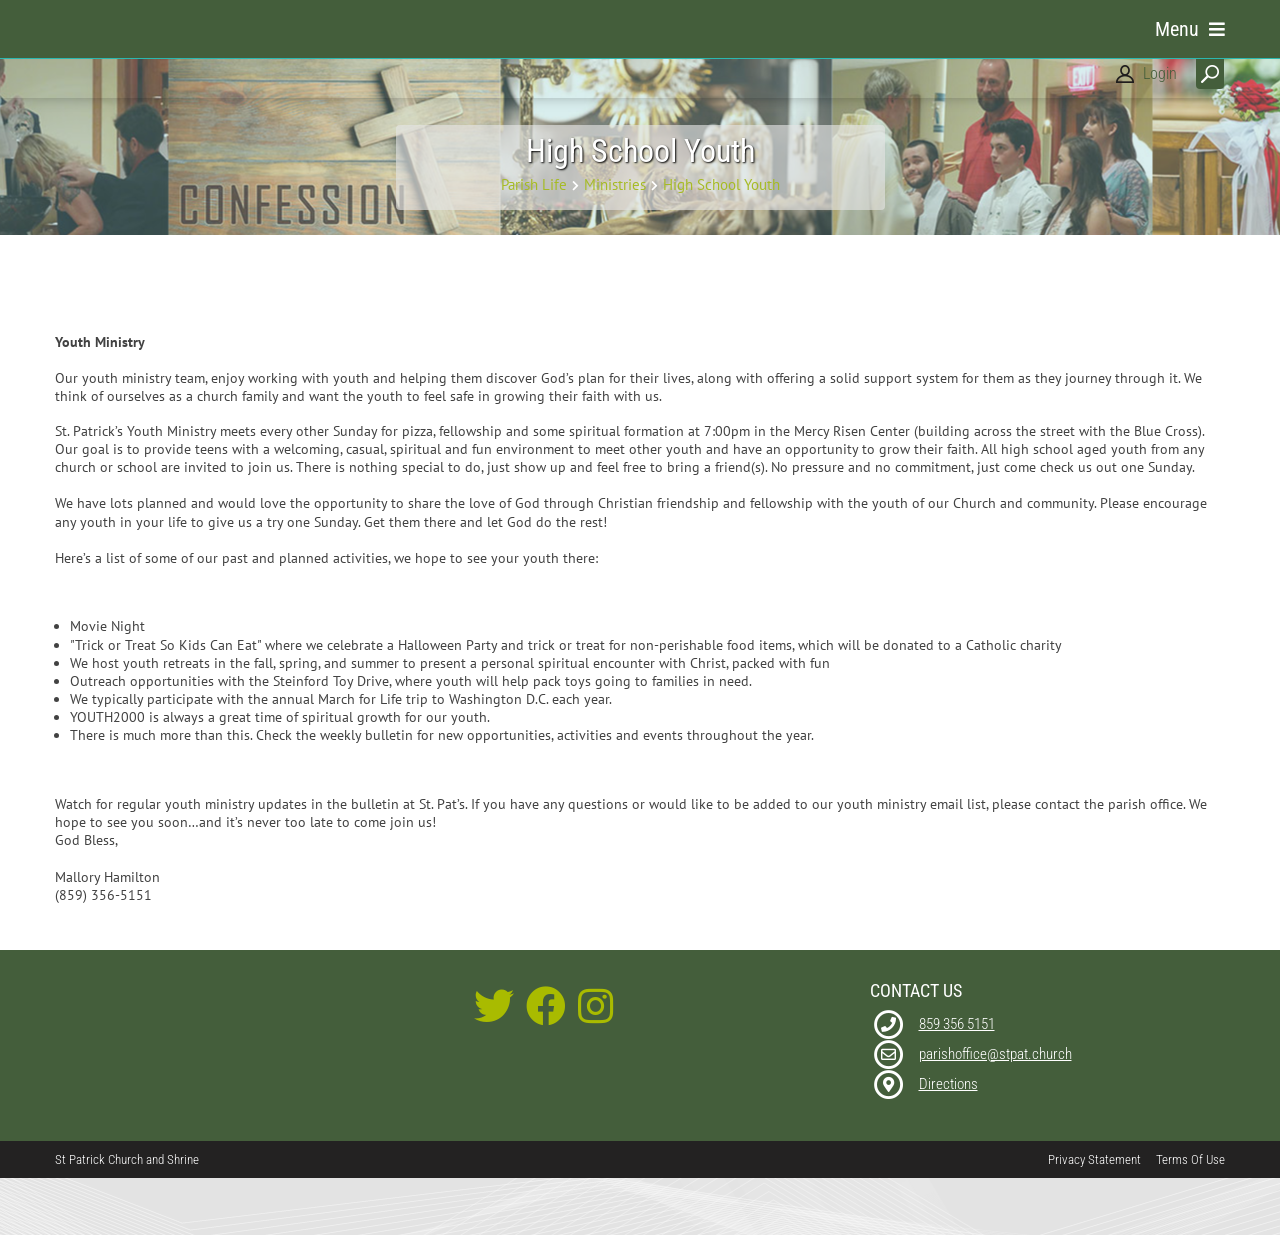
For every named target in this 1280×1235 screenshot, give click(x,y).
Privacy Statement (1094, 1215)
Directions (948, 1140)
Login (1160, 73)
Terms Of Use (1190, 1215)
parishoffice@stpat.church (995, 1110)
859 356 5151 (957, 1080)
